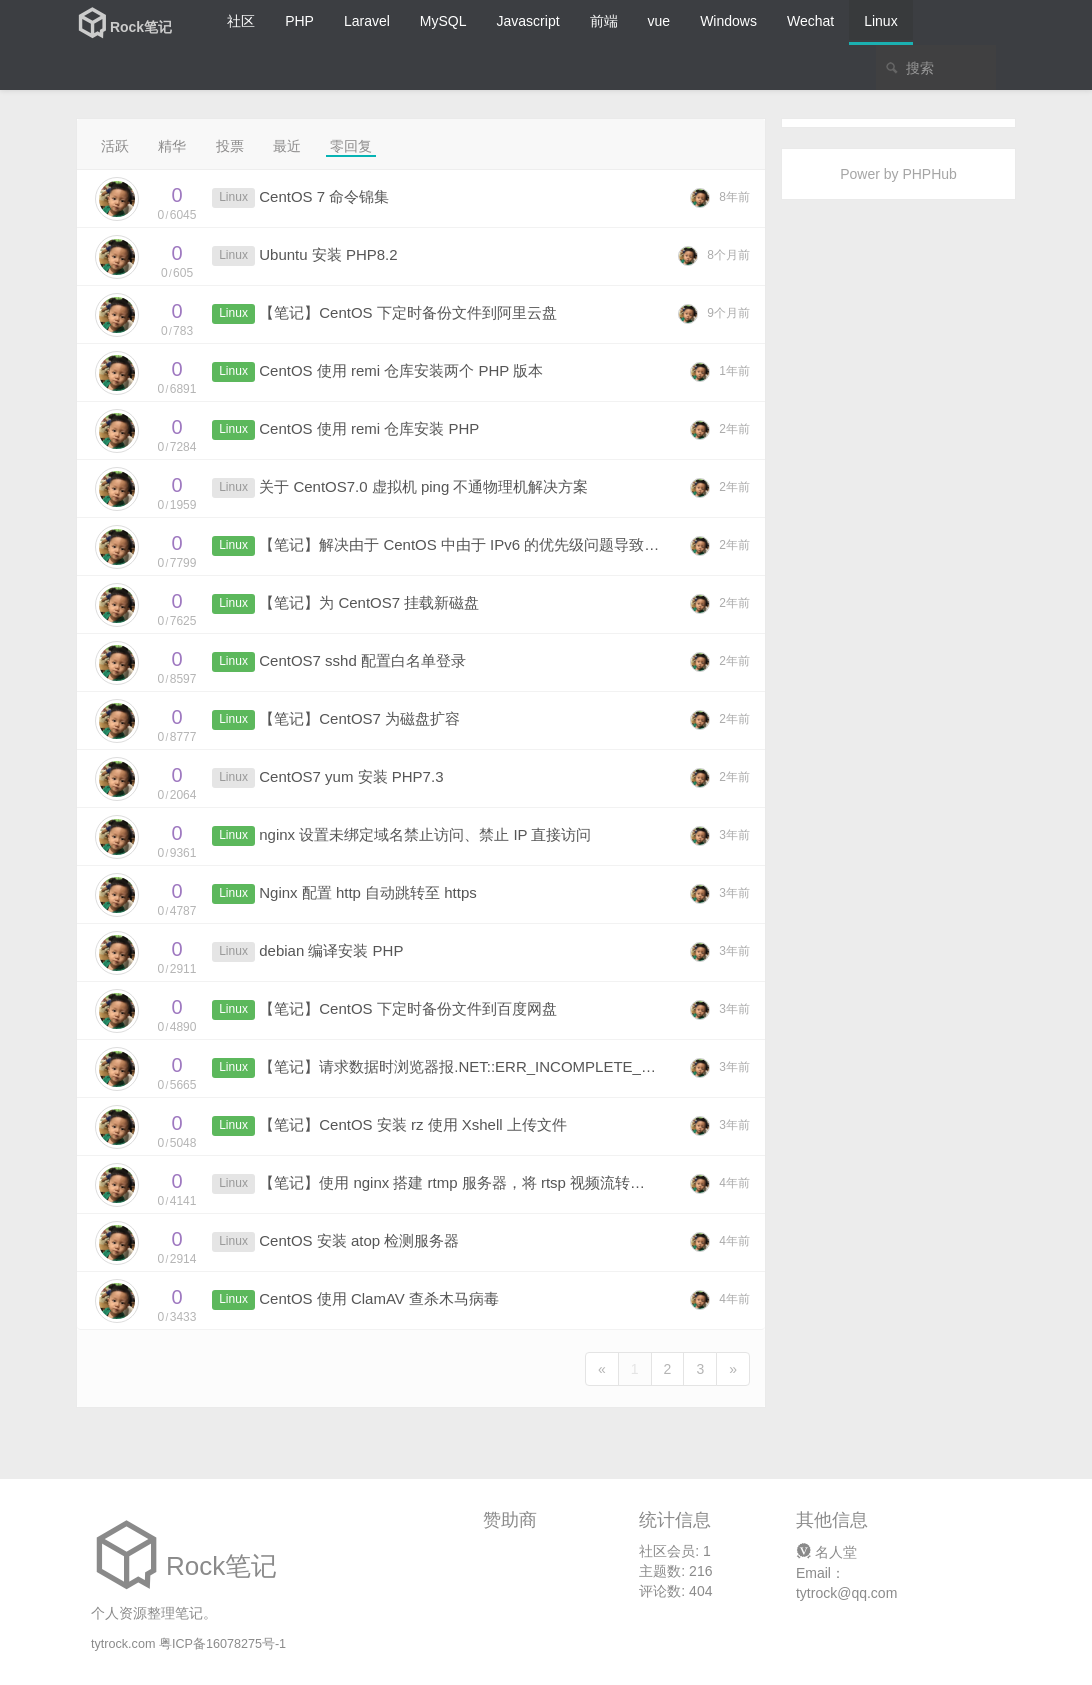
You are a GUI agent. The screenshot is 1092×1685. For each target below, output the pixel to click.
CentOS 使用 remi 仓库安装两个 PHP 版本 (401, 370)
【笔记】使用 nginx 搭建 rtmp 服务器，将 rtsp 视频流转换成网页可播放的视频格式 (534, 1182)
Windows (728, 21)
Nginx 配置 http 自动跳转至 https (368, 892)
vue (659, 21)
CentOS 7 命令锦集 (324, 196)
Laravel (367, 21)
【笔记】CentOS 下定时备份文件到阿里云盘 (408, 312)
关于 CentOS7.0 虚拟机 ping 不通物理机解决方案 (423, 486)
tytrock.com (123, 1644)
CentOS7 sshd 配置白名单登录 (362, 660)
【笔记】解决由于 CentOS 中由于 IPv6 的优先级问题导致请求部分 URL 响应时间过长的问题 (568, 544)
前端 (604, 21)
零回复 (351, 146)
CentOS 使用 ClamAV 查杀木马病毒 (379, 1298)
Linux (880, 21)
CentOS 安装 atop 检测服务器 (359, 1240)
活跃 (115, 146)
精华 (172, 146)
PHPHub (929, 174)
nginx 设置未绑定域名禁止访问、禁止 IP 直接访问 (425, 834)
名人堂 (826, 1552)
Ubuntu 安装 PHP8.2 (328, 254)
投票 (230, 146)
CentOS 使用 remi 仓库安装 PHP (369, 428)
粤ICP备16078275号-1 (222, 1644)
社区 (241, 21)
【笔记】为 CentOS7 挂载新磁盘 (369, 602)
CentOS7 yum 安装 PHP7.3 (351, 776)
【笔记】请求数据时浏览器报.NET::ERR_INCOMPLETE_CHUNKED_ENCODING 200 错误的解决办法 (600, 1066)
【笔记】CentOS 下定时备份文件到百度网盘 (408, 1008)
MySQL (443, 21)
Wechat (810, 21)
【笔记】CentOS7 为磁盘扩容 (359, 718)
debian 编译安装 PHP (331, 950)
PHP (299, 21)
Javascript (528, 21)
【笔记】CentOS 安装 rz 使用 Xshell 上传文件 (413, 1124)
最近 (287, 146)
